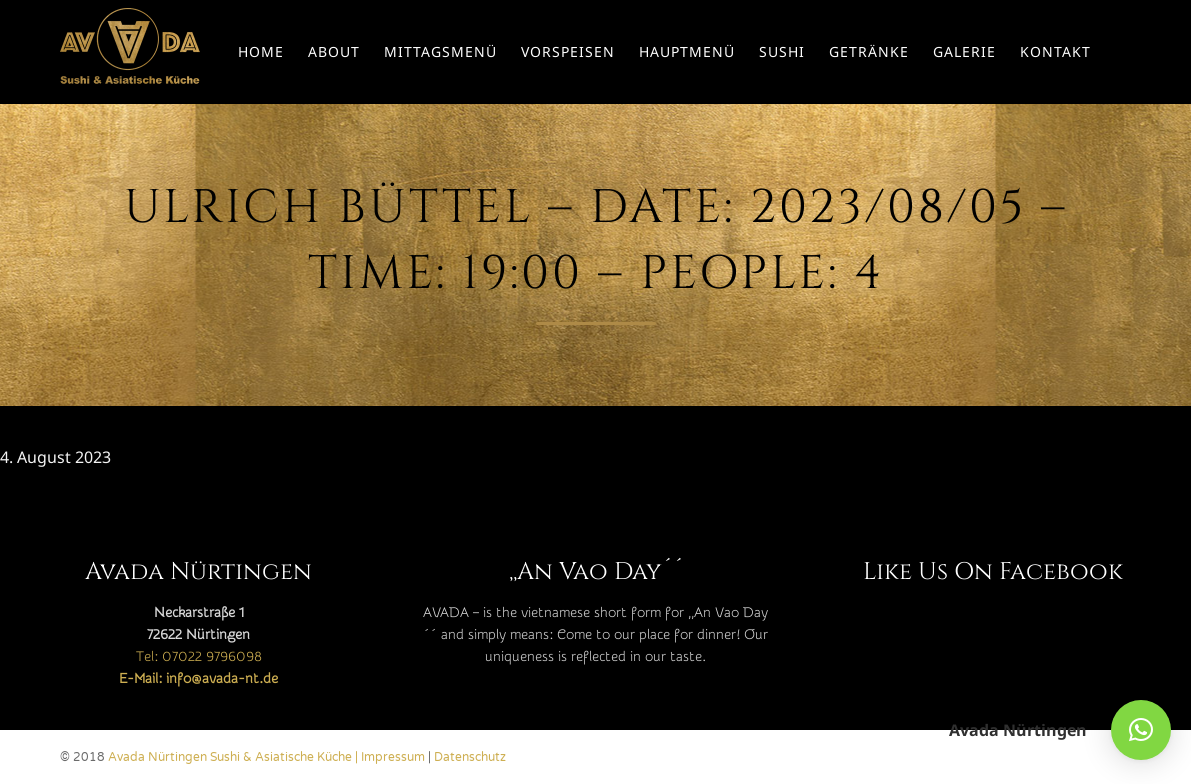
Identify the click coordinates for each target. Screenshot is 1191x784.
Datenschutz (470, 757)
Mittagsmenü (440, 51)
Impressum (393, 757)
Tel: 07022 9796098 (199, 657)
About (334, 51)
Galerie (964, 51)
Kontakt (1055, 51)
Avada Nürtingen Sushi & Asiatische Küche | (234, 757)
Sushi (782, 51)
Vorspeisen (568, 51)
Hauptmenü (687, 51)
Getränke (869, 51)
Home (261, 51)
